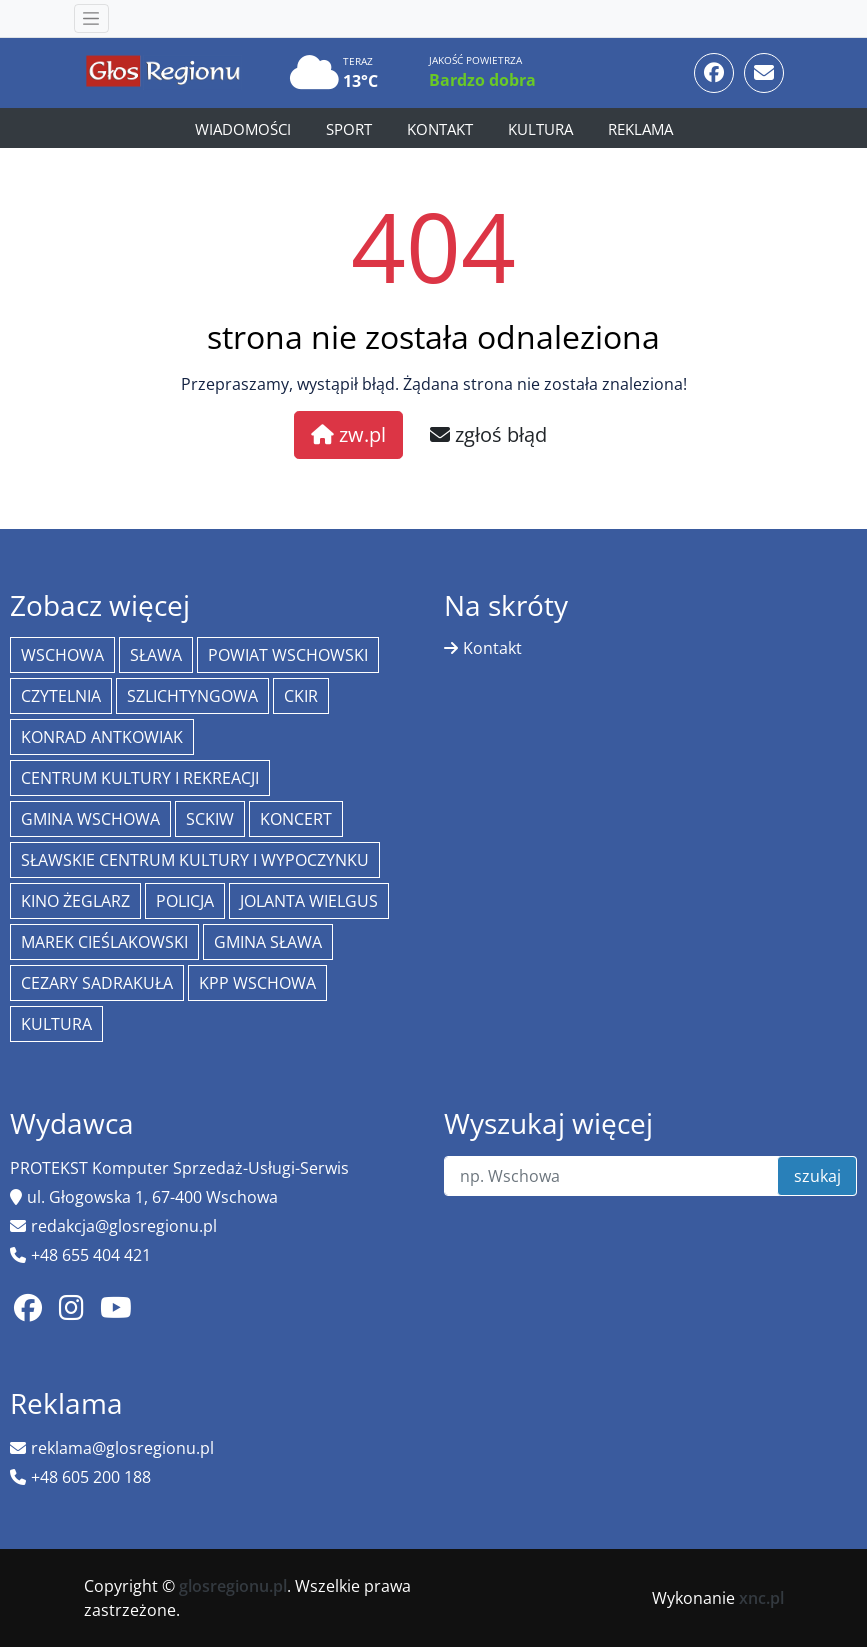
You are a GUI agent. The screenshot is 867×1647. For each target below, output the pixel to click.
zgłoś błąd (488, 434)
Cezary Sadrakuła (97, 983)
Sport (349, 129)
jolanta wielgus (309, 901)
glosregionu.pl (233, 1586)
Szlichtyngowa (192, 696)
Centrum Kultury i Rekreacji (140, 778)
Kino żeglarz (75, 901)
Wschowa (62, 655)
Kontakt (440, 129)
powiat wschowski (288, 655)
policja (185, 901)
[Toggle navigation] (91, 18)
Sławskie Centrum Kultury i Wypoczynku (195, 860)
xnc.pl (761, 1598)
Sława (156, 655)
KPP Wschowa (257, 983)
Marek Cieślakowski (104, 942)
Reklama (640, 129)
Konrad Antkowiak (102, 737)
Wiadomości (243, 129)
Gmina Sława (268, 942)
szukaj (817, 1176)
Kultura (540, 129)
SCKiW (210, 819)
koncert (296, 819)
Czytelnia (61, 696)
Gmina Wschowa (90, 819)
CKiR (301, 696)
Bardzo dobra (482, 80)
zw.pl (348, 434)
